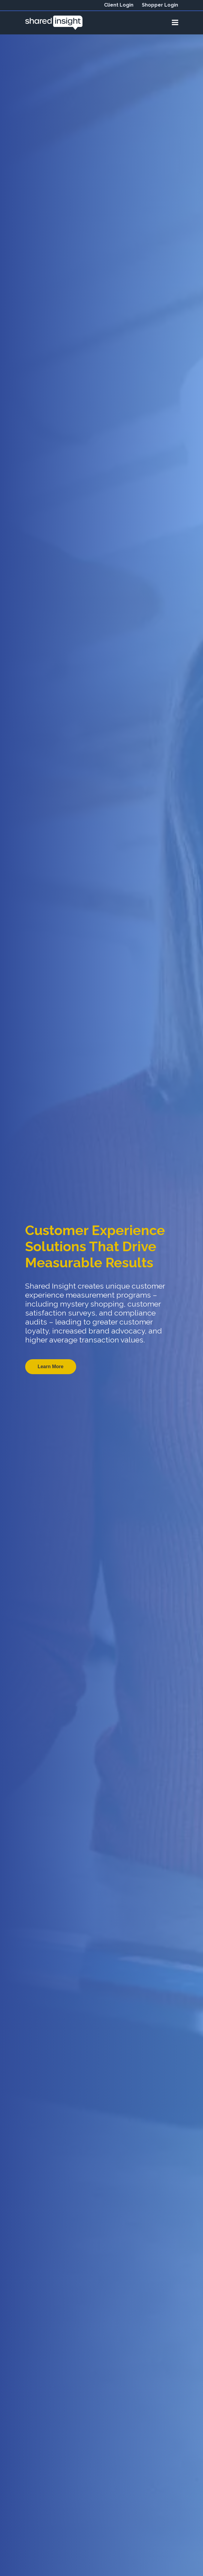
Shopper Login (160, 5)
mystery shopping (92, 1303)
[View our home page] (53, 22)
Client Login (118, 5)
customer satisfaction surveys (93, 1308)
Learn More (50, 1366)
